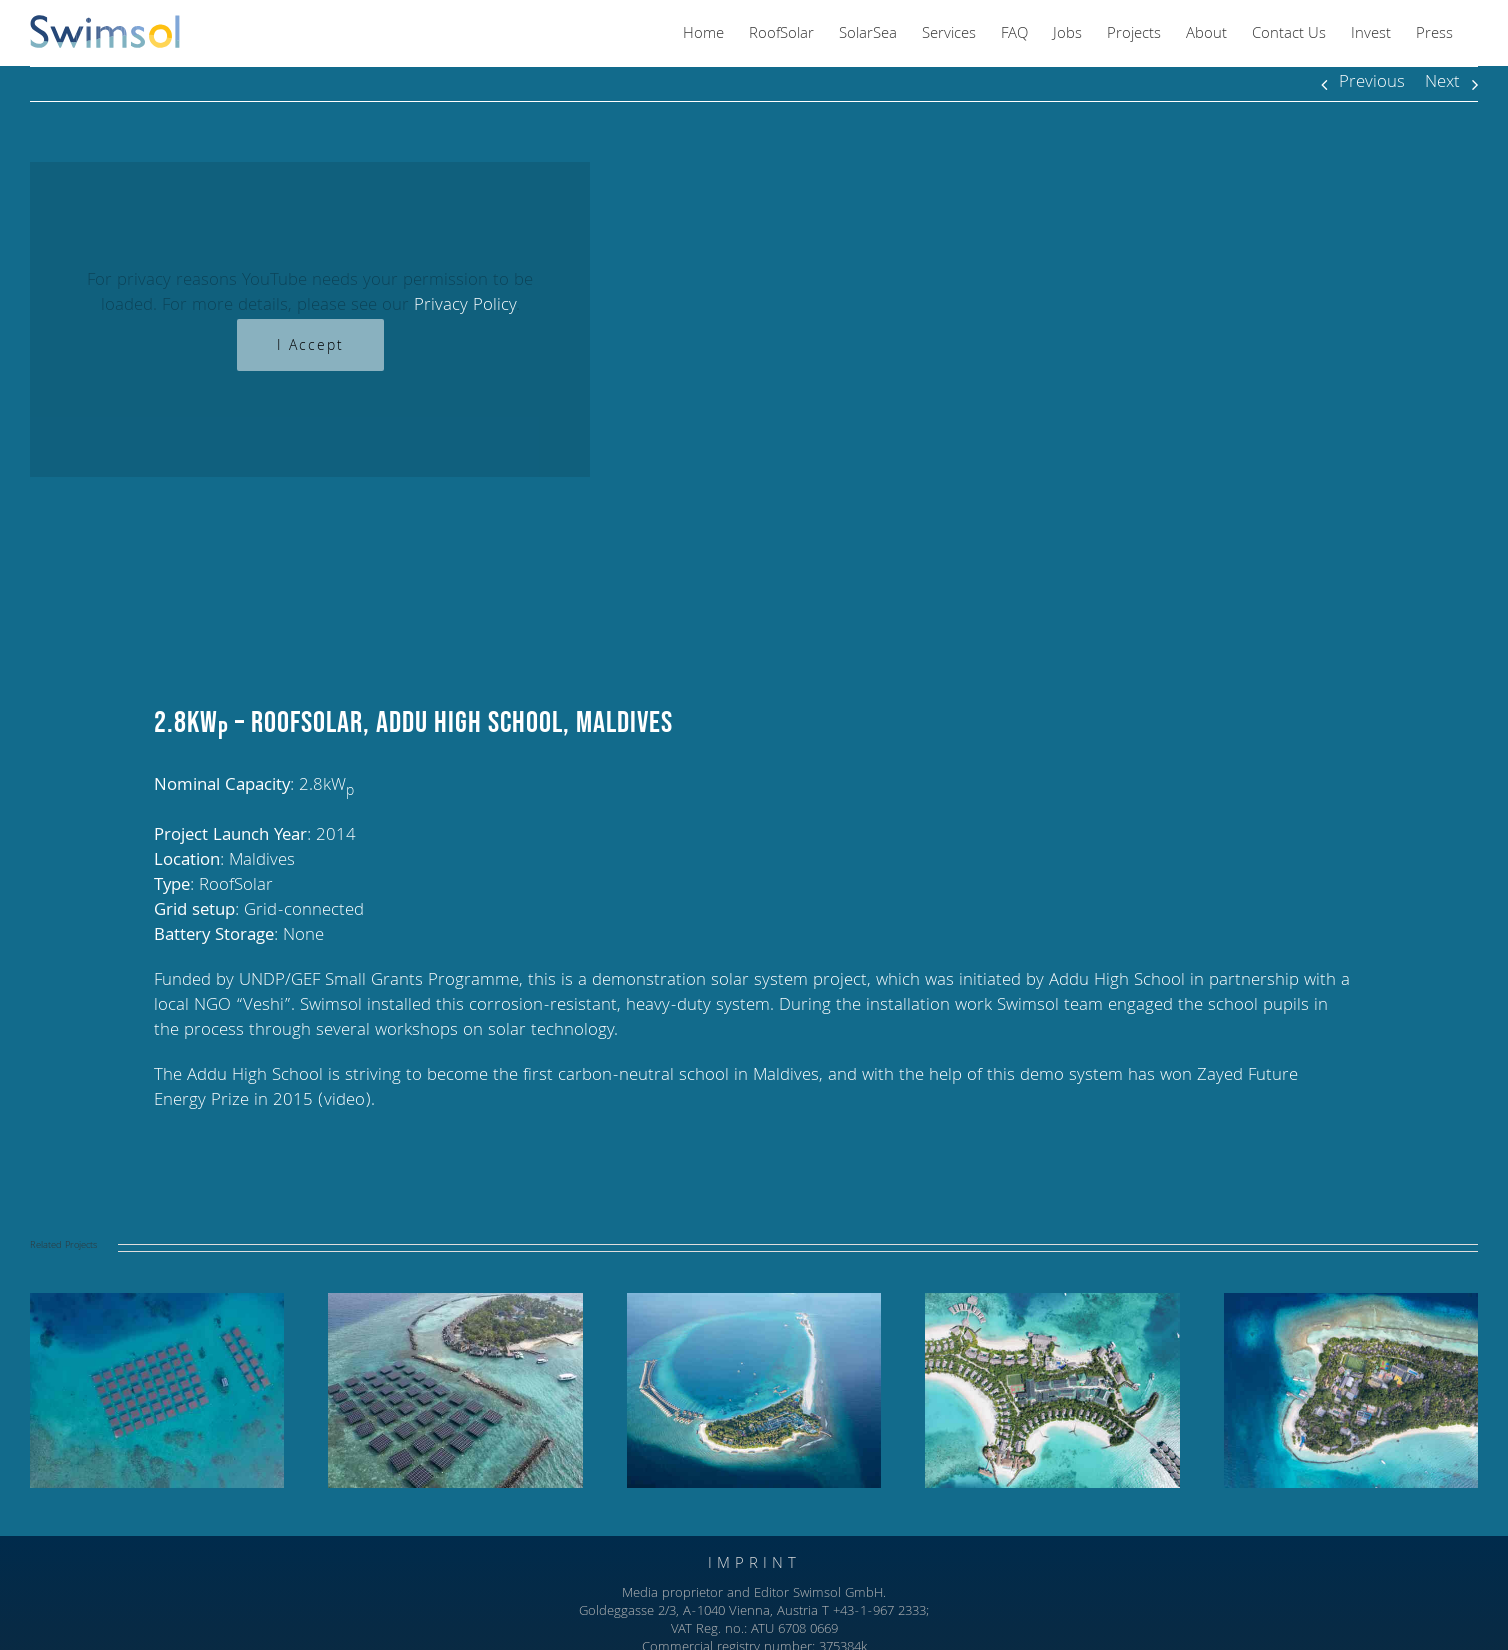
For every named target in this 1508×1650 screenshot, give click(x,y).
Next (1442, 83)
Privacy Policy (465, 306)
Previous (1372, 83)
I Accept (310, 347)
